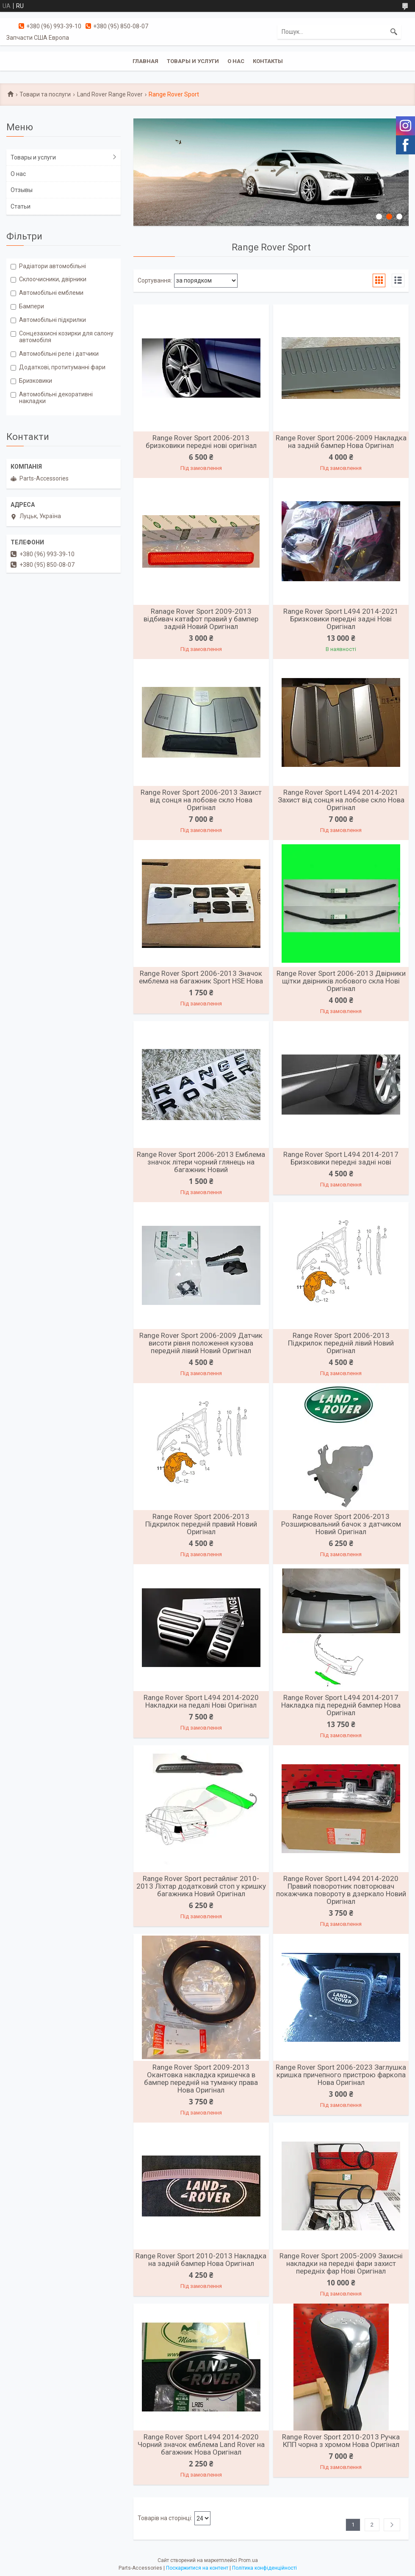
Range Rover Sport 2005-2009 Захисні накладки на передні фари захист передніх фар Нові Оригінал (341, 2263)
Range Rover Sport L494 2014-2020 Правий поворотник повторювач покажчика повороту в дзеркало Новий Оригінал (341, 1890)
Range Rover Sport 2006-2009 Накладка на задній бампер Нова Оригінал (341, 441)
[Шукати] (394, 31)
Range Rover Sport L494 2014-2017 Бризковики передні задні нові (340, 1158)
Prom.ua (248, 2560)
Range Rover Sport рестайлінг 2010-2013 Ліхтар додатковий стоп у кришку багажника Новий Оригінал (201, 1886)
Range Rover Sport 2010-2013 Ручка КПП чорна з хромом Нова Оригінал (341, 2440)
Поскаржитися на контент (197, 2568)
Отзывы (22, 190)
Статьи (20, 206)
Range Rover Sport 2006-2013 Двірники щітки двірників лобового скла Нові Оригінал (341, 980)
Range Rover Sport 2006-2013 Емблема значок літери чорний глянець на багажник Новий (201, 1162)
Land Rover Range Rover (110, 94)
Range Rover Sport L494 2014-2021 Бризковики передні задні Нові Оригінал (340, 618)
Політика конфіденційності (264, 2568)
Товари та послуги (45, 94)
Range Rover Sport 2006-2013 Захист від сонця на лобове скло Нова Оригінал (201, 799)
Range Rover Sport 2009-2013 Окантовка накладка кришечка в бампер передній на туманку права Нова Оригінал (201, 2078)
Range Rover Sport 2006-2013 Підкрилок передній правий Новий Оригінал (201, 1524)
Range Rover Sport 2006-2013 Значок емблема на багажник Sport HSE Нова (201, 977)
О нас (235, 61)
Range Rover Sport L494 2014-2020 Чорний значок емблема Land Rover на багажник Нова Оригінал (201, 2444)
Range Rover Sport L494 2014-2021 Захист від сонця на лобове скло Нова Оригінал (341, 799)
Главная (145, 61)
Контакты (268, 61)
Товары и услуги (193, 61)
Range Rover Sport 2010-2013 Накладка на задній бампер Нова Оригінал (201, 2259)
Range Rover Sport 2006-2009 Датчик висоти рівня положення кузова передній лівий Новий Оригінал (201, 1343)
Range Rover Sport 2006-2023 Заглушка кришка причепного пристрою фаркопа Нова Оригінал (341, 2074)
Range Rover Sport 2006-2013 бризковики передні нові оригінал (201, 441)
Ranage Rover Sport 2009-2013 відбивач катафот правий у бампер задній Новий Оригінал (201, 618)
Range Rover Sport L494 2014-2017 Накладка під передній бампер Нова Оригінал (341, 1705)
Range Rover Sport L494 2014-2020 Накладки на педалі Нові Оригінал (201, 1701)
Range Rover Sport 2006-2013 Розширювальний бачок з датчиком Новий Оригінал (341, 1524)
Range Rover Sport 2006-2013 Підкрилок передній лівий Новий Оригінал (341, 1343)
